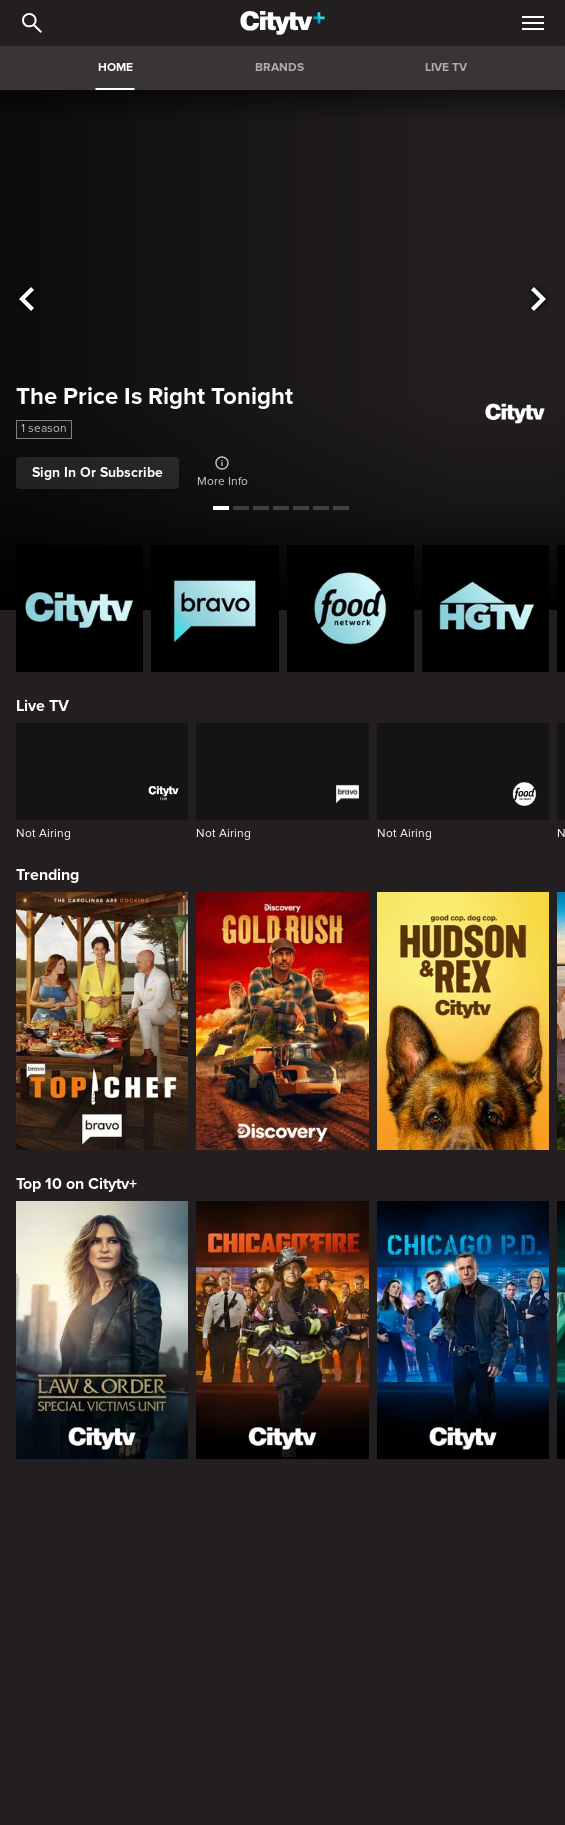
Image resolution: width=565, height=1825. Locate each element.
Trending (47, 875)
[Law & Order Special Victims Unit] (102, 1330)
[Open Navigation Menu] (533, 23)
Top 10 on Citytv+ (76, 1184)
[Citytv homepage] (79, 608)
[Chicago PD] (463, 1330)
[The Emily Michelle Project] (350, 1630)
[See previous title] (26, 300)
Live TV (42, 706)
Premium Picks (70, 1760)
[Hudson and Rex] (463, 1021)
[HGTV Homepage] (485, 608)
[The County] (214, 1630)
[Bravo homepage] (214, 608)
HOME (115, 67)
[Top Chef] (102, 1021)
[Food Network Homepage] (350, 608)
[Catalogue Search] (32, 23)
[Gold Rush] (282, 1021)
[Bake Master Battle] (79, 1630)
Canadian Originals (85, 1518)
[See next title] (538, 300)
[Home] (282, 23)
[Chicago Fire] (282, 1330)
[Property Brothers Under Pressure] (485, 1630)
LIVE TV (446, 67)
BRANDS (279, 67)
